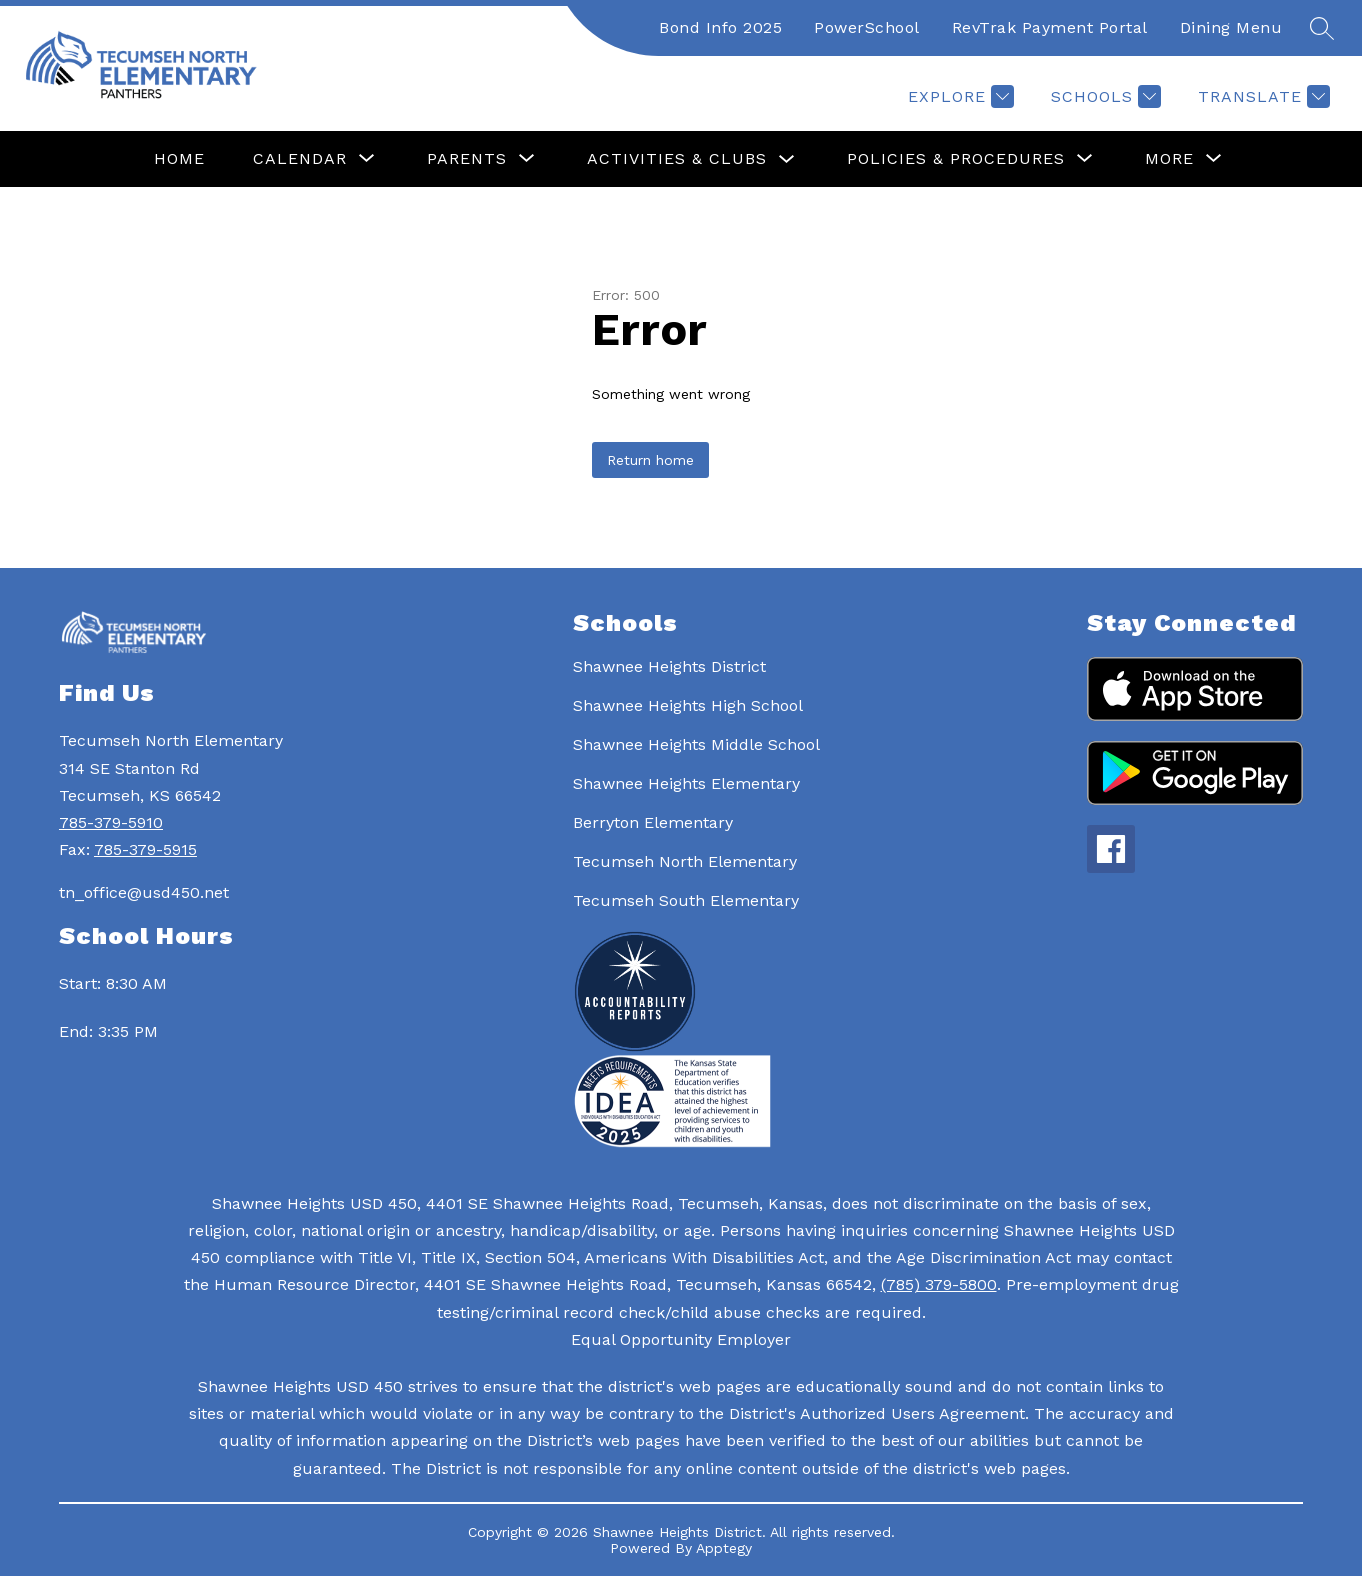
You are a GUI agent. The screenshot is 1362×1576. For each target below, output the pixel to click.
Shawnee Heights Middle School (696, 744)
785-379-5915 (145, 849)
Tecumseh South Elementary (686, 900)
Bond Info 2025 (720, 27)
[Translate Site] (1261, 96)
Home (179, 158)
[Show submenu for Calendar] (300, 159)
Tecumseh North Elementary (685, 861)
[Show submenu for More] (1169, 159)
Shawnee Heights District (669, 666)
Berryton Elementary (653, 822)
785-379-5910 (111, 822)
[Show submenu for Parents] (467, 159)
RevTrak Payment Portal (1050, 27)
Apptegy (724, 1548)
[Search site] (1322, 28)
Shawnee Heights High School (688, 705)
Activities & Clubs (677, 158)
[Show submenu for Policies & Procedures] (956, 159)
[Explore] (958, 96)
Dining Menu (1231, 27)
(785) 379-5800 (939, 1284)
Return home (650, 460)
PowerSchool (867, 27)
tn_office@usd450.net (144, 892)
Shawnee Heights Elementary (686, 783)
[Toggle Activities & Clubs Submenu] (787, 159)
